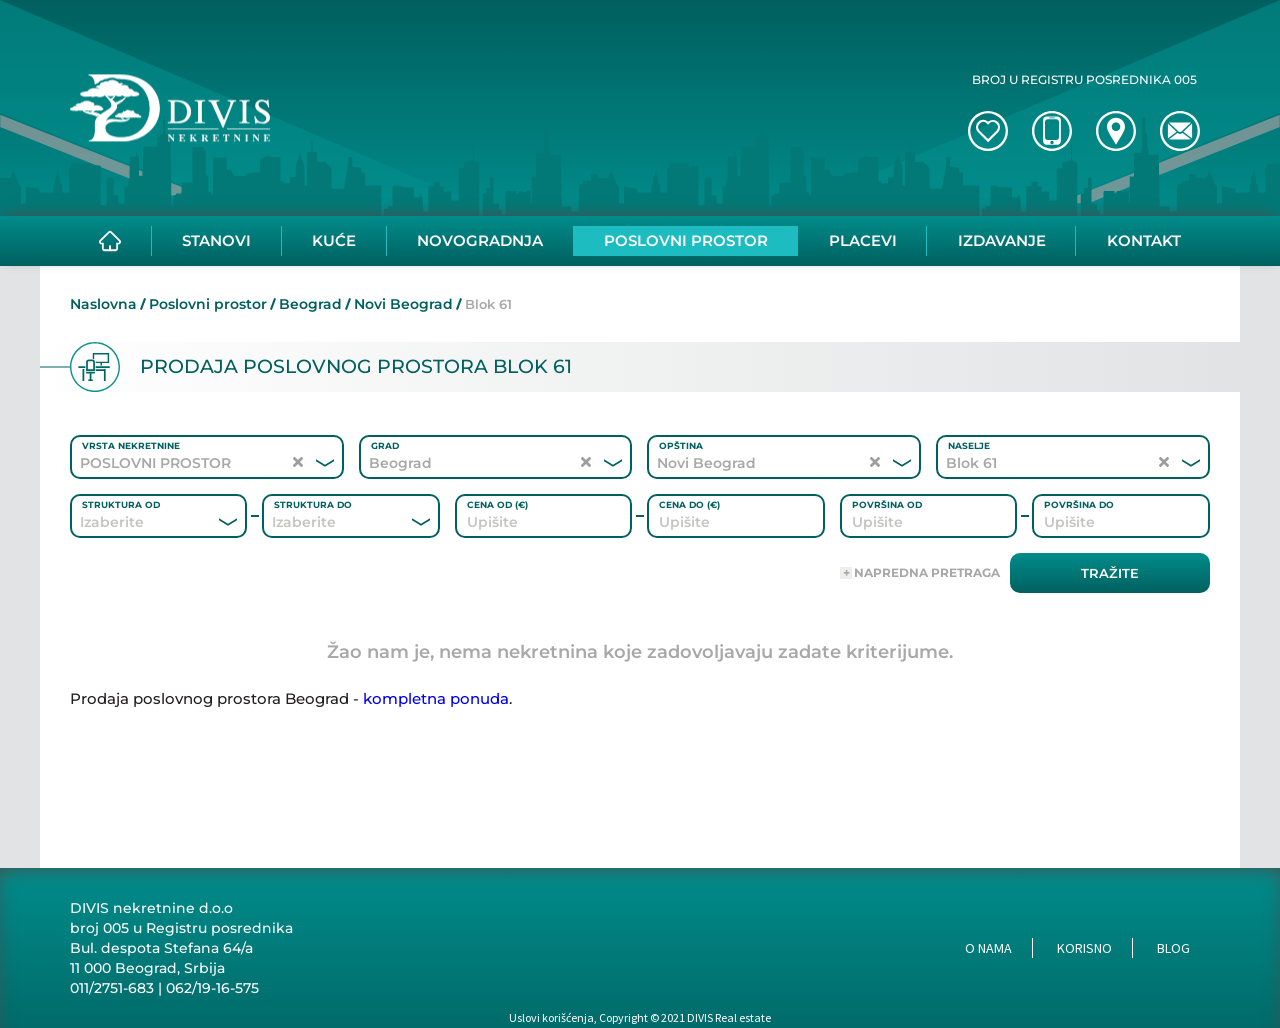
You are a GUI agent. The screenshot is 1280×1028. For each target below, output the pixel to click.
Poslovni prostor (208, 304)
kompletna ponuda (436, 698)
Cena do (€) (689, 504)
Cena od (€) (497, 504)
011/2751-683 (112, 988)
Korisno (1084, 948)
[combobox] (131, 522)
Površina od (887, 504)
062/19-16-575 (212, 988)
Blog (1173, 948)
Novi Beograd (403, 304)
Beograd (310, 304)
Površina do (1079, 504)
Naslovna (103, 304)
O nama (988, 948)
